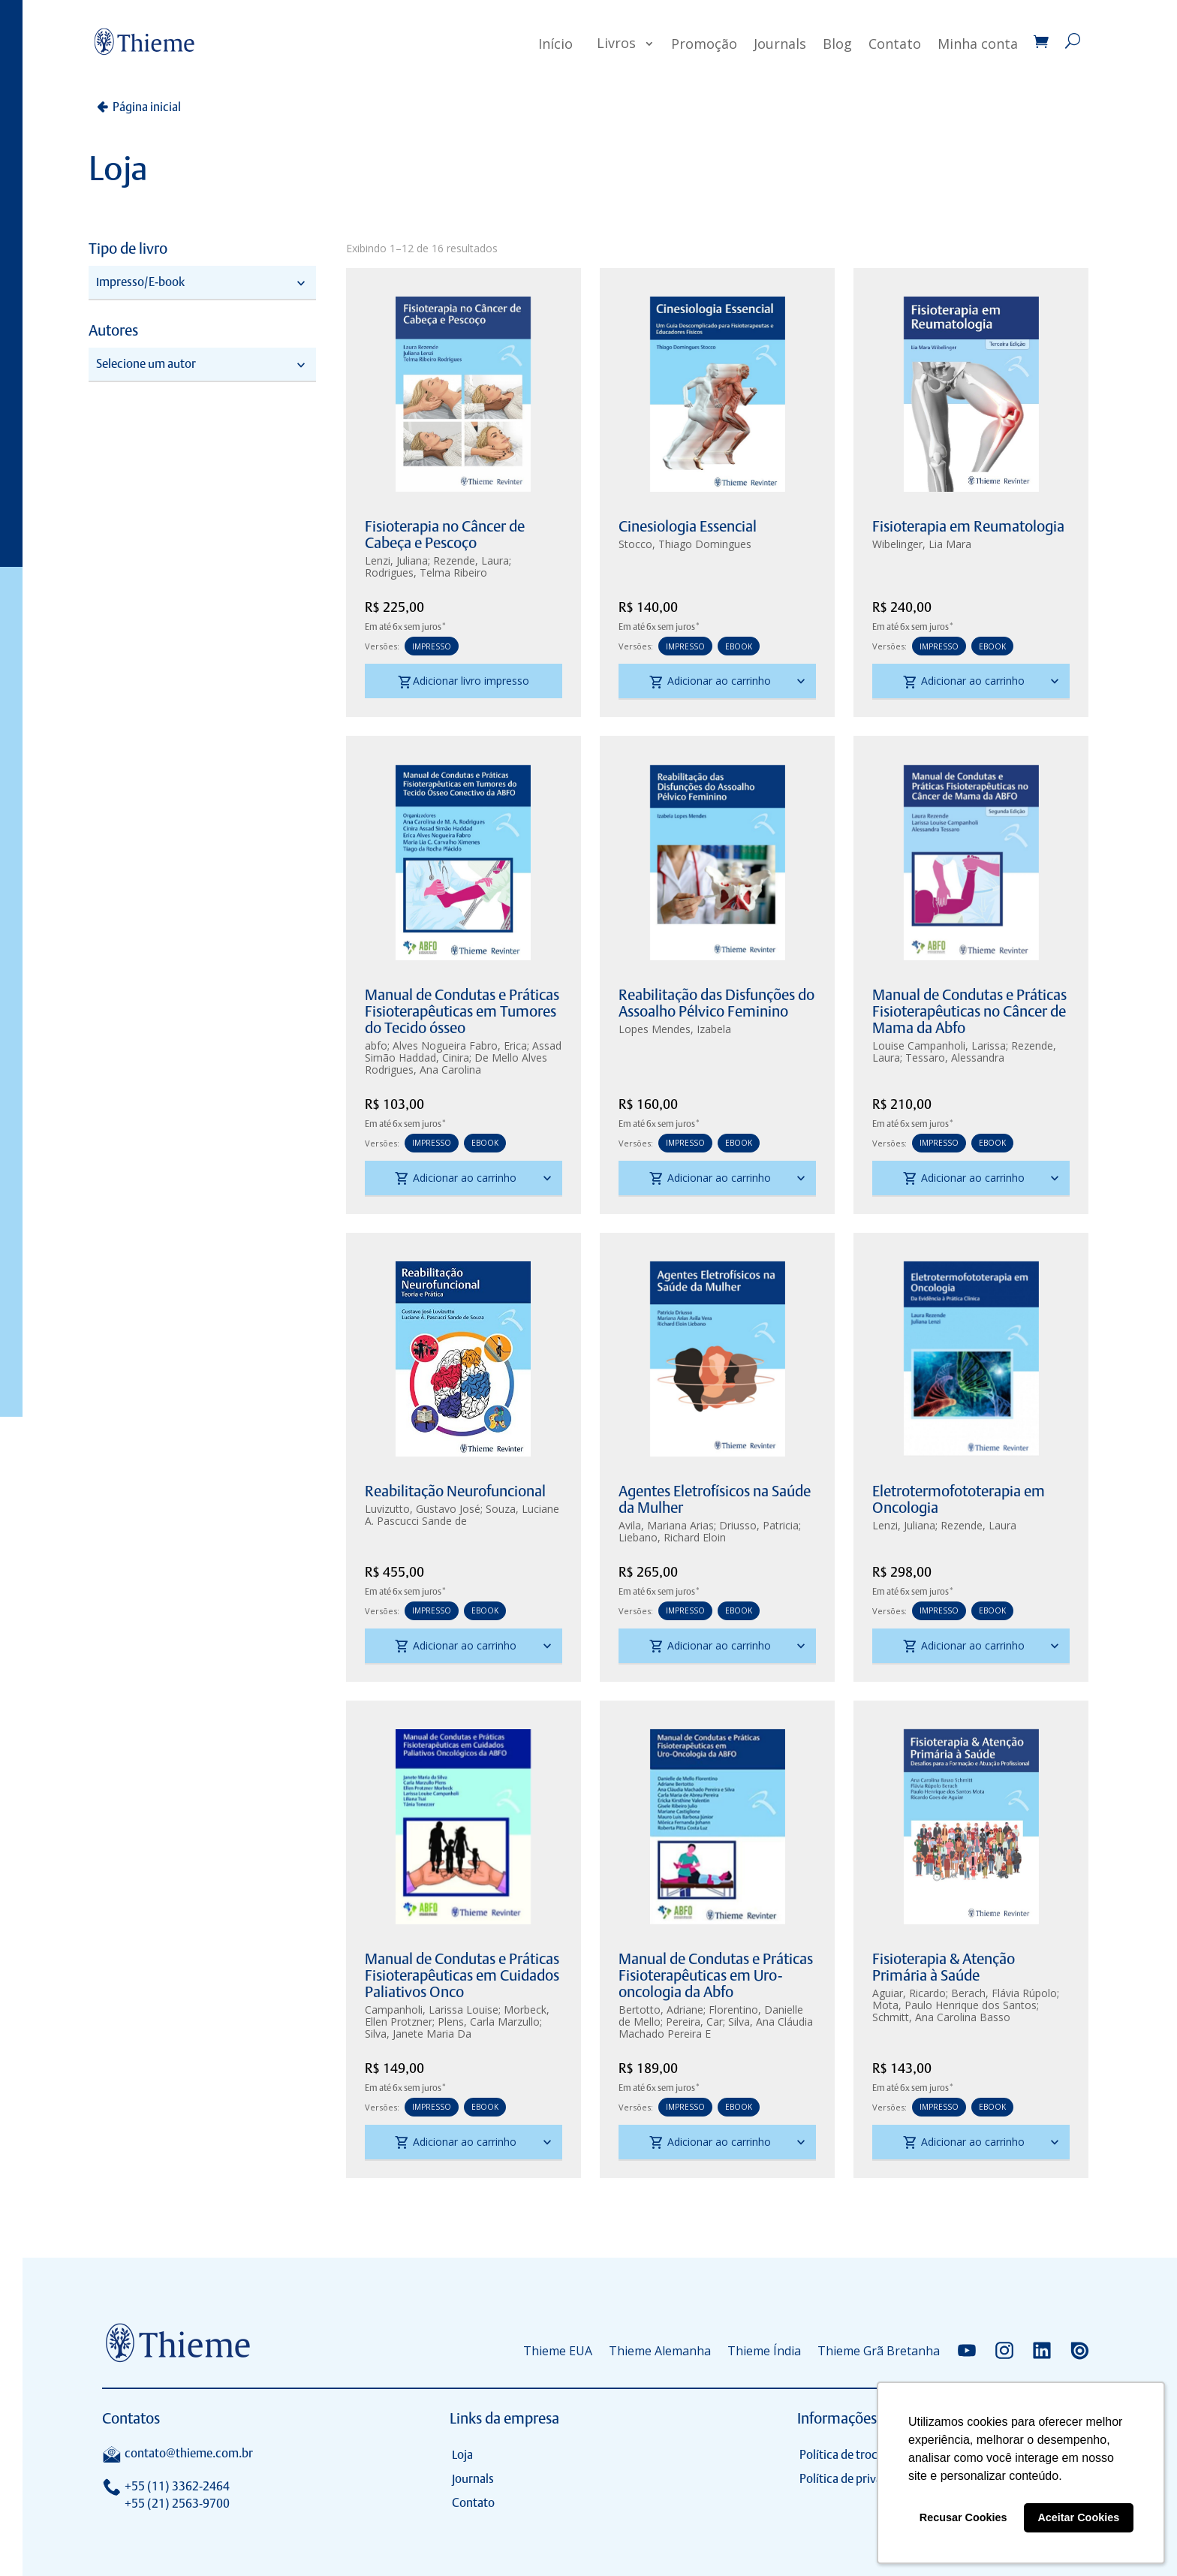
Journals (780, 44)
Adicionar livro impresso (463, 682)
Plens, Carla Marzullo (489, 2021)
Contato (894, 44)
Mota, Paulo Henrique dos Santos (954, 2005)
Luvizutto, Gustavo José (422, 1509)
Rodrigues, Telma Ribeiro (426, 572)
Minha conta (978, 44)
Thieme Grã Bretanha (878, 2351)
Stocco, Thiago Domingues (685, 544)
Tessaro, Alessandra (954, 1057)
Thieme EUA (557, 2351)
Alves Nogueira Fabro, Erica (460, 1045)
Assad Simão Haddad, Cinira (463, 1051)
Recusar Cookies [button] (963, 2517)
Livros (616, 43)
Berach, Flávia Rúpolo (1004, 1993)
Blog (837, 44)
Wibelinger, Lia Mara (921, 544)
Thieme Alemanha (660, 2351)
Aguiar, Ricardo (909, 1993)
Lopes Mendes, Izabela (675, 1029)
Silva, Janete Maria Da (418, 2033)
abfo (376, 1045)
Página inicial (147, 107)
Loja (462, 2455)
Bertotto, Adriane (661, 2009)
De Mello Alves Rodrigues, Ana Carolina (456, 1063)
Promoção (704, 44)
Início (555, 44)
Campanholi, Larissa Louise (431, 2009)
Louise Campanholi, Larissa (939, 1045)
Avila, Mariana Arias (666, 1525)
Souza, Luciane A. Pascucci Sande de (462, 1515)
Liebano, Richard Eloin (672, 1537)
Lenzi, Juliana (396, 560)
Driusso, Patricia (759, 1525)
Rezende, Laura (471, 560)
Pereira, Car (694, 2021)
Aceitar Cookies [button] (1078, 2517)
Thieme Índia (764, 2351)
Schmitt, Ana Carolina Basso (941, 2017)
